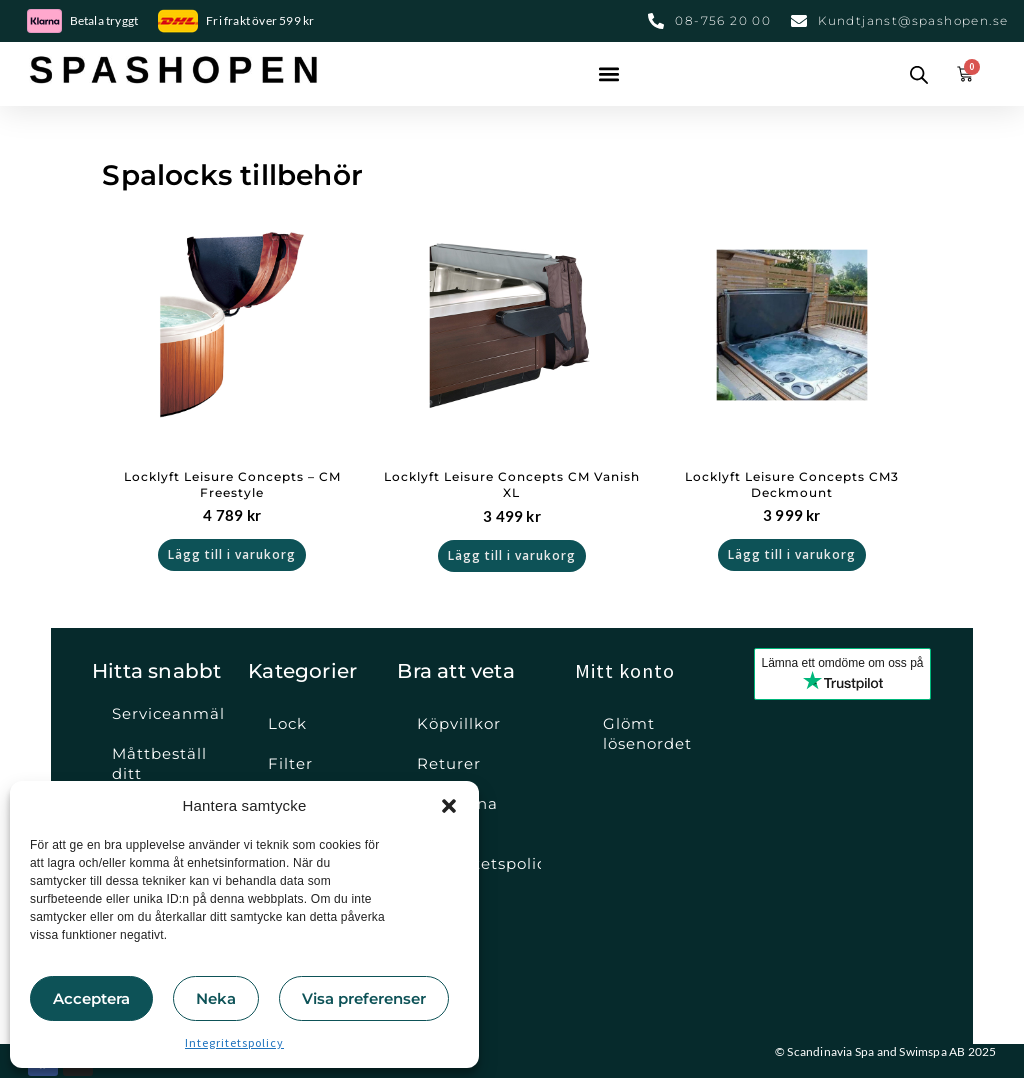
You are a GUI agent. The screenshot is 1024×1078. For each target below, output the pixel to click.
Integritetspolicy (234, 1042)
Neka (216, 998)
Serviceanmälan (168, 713)
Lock (287, 723)
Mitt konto (625, 670)
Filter (290, 763)
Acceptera (91, 998)
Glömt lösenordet (647, 733)
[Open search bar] (919, 74)
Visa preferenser (364, 998)
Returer (449, 763)
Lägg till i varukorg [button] (232, 554)
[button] (449, 806)
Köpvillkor (459, 723)
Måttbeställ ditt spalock (159, 773)
